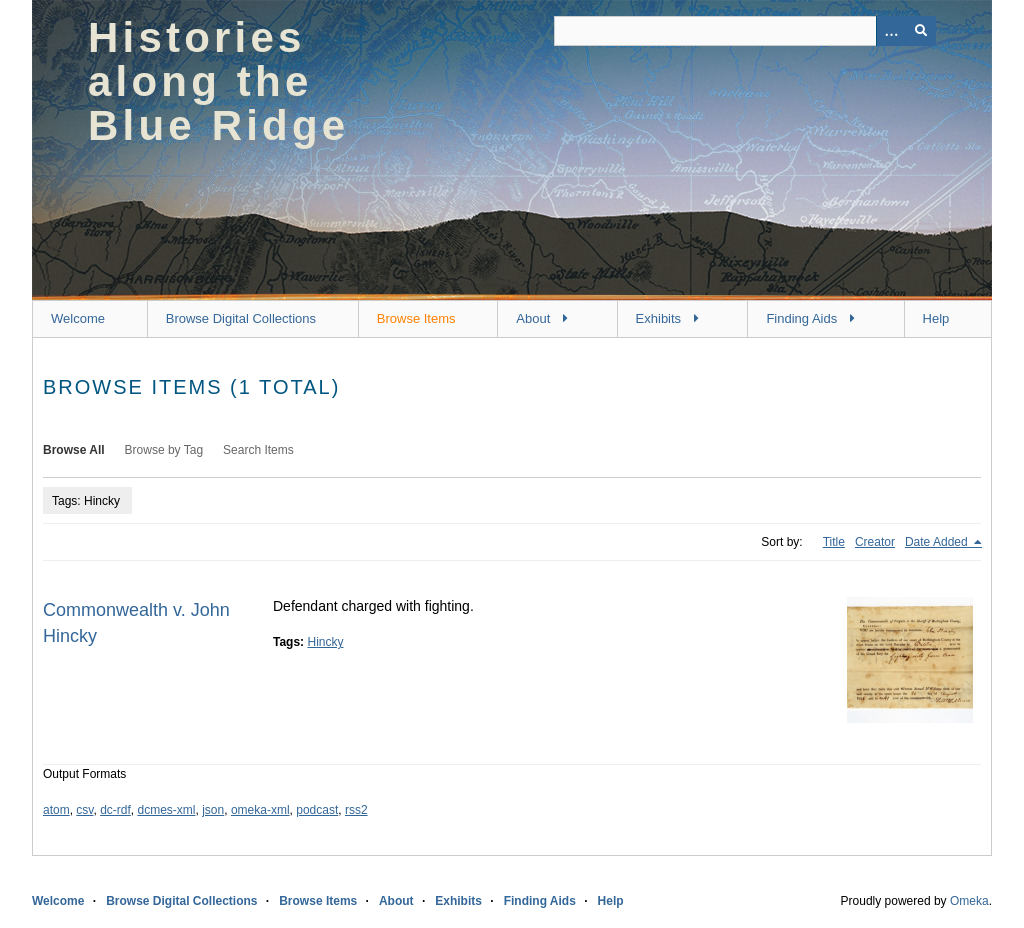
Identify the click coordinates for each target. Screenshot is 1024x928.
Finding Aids (801, 318)
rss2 (356, 810)
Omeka (969, 901)
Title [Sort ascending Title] (834, 542)
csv (84, 810)
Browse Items (416, 318)
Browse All (74, 450)
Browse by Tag (164, 450)
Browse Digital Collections (241, 318)
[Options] (891, 31)
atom (56, 810)
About (533, 318)
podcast (317, 810)
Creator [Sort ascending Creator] (875, 542)
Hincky (325, 642)
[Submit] (921, 31)
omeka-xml (260, 810)
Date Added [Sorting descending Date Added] (938, 542)
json (213, 810)
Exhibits (659, 318)
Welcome (78, 318)
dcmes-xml (167, 810)
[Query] (745, 31)
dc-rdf (115, 810)
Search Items (258, 450)
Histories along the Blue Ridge (218, 81)
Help (936, 318)
